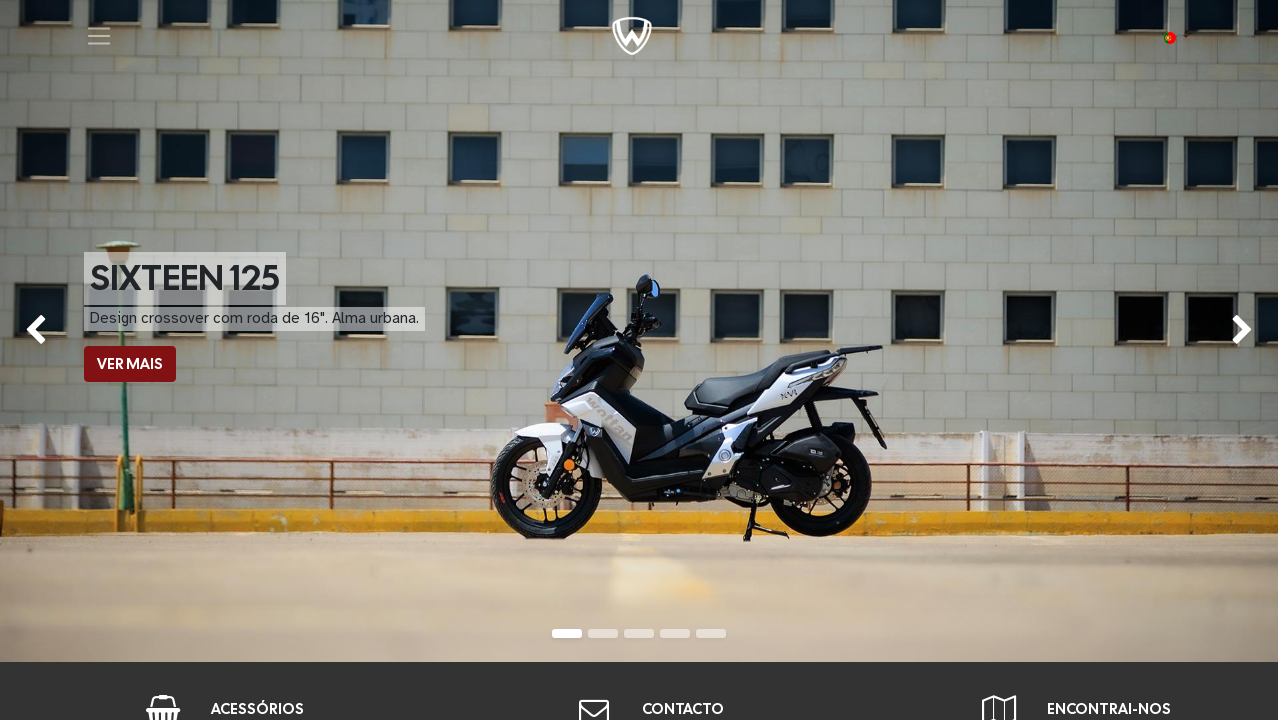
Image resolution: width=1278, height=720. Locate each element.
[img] (51, 331)
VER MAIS (130, 364)
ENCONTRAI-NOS (1109, 709)
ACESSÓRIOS (257, 709)
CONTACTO (683, 709)
